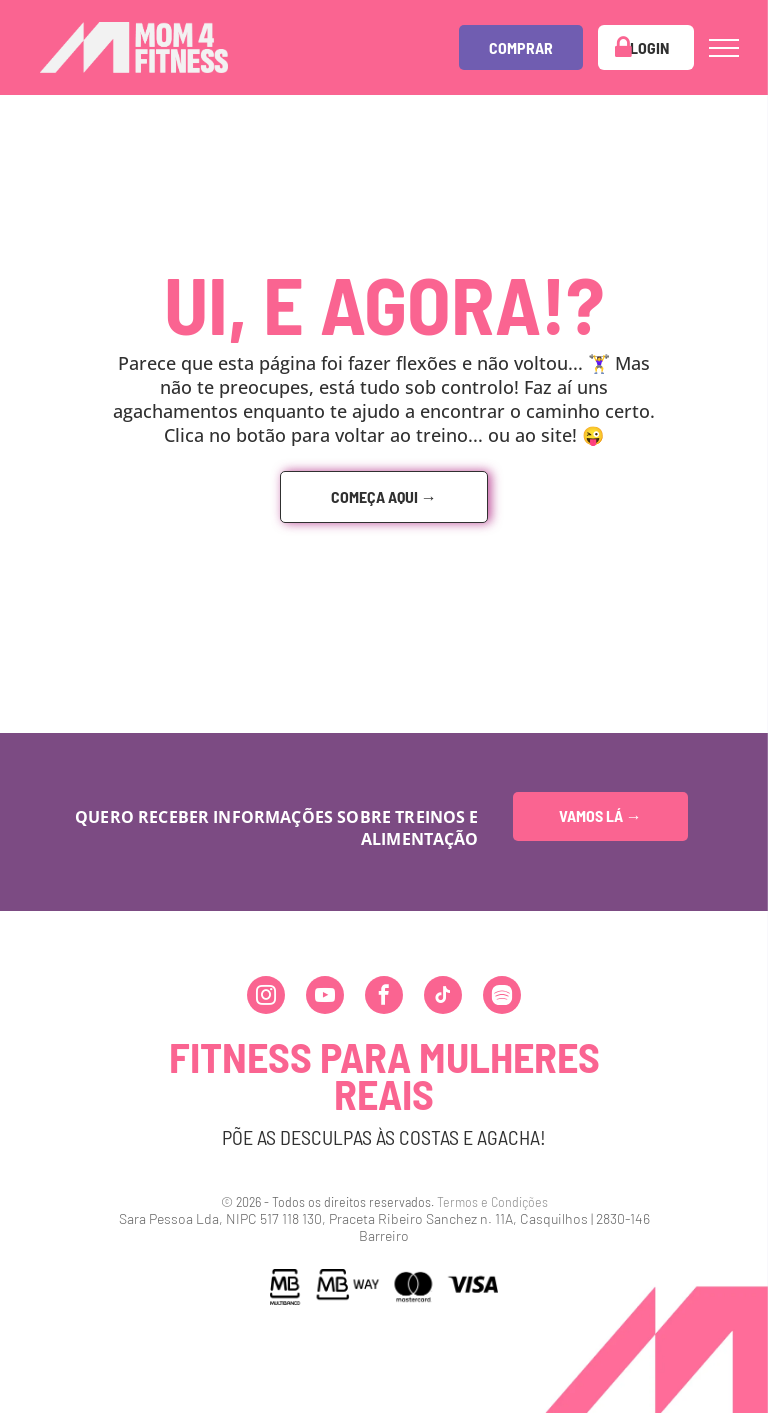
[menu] (724, 48)
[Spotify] (502, 997)
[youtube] (325, 997)
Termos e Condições (492, 1201)
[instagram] (266, 997)
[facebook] (384, 997)
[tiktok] (443, 997)
